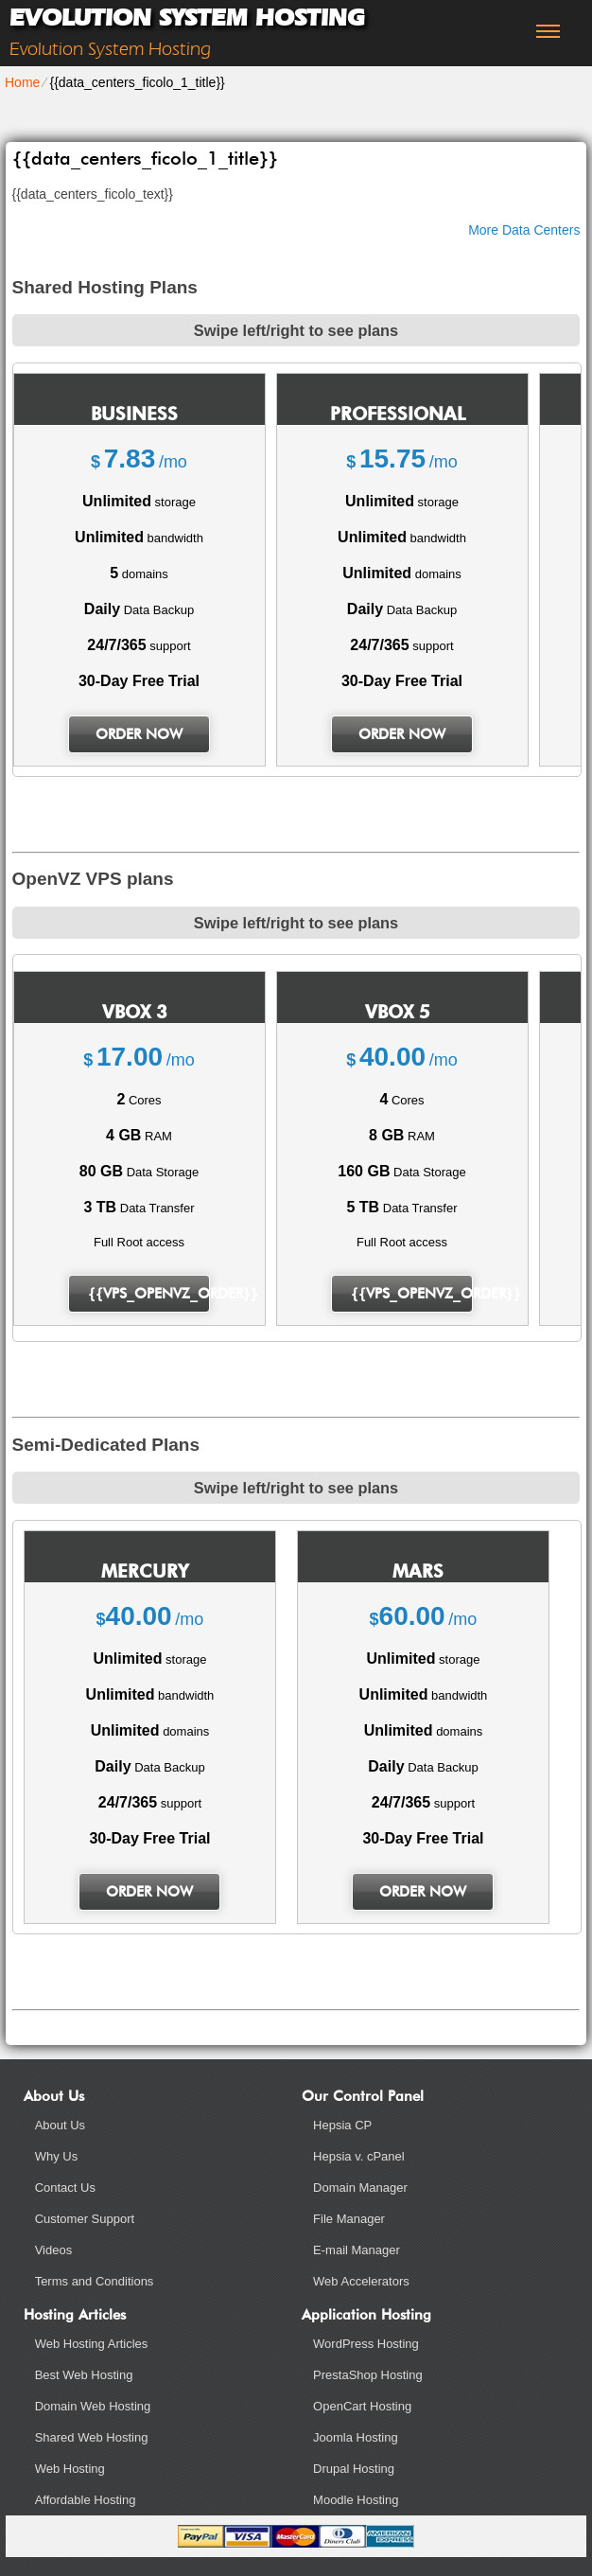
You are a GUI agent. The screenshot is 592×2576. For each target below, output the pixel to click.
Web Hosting (70, 2468)
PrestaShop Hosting (368, 2375)
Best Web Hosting (84, 2375)
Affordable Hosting (85, 2500)
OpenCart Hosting (362, 2406)
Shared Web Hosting (91, 2437)
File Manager (349, 2219)
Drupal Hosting (353, 2468)
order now (139, 734)
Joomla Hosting (355, 2437)
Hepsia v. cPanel (359, 2156)
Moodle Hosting (355, 2500)
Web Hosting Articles (91, 2344)
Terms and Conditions (94, 2281)
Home (22, 82)
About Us (60, 2125)
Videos (54, 2250)
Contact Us (65, 2187)
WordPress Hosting (366, 2344)
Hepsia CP (342, 2125)
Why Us (56, 2156)
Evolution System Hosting (186, 17)
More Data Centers (524, 230)
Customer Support (85, 2219)
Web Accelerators (361, 2281)
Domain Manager (360, 2187)
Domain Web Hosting (93, 2406)
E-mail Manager (356, 2250)
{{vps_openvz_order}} (149, 1293)
